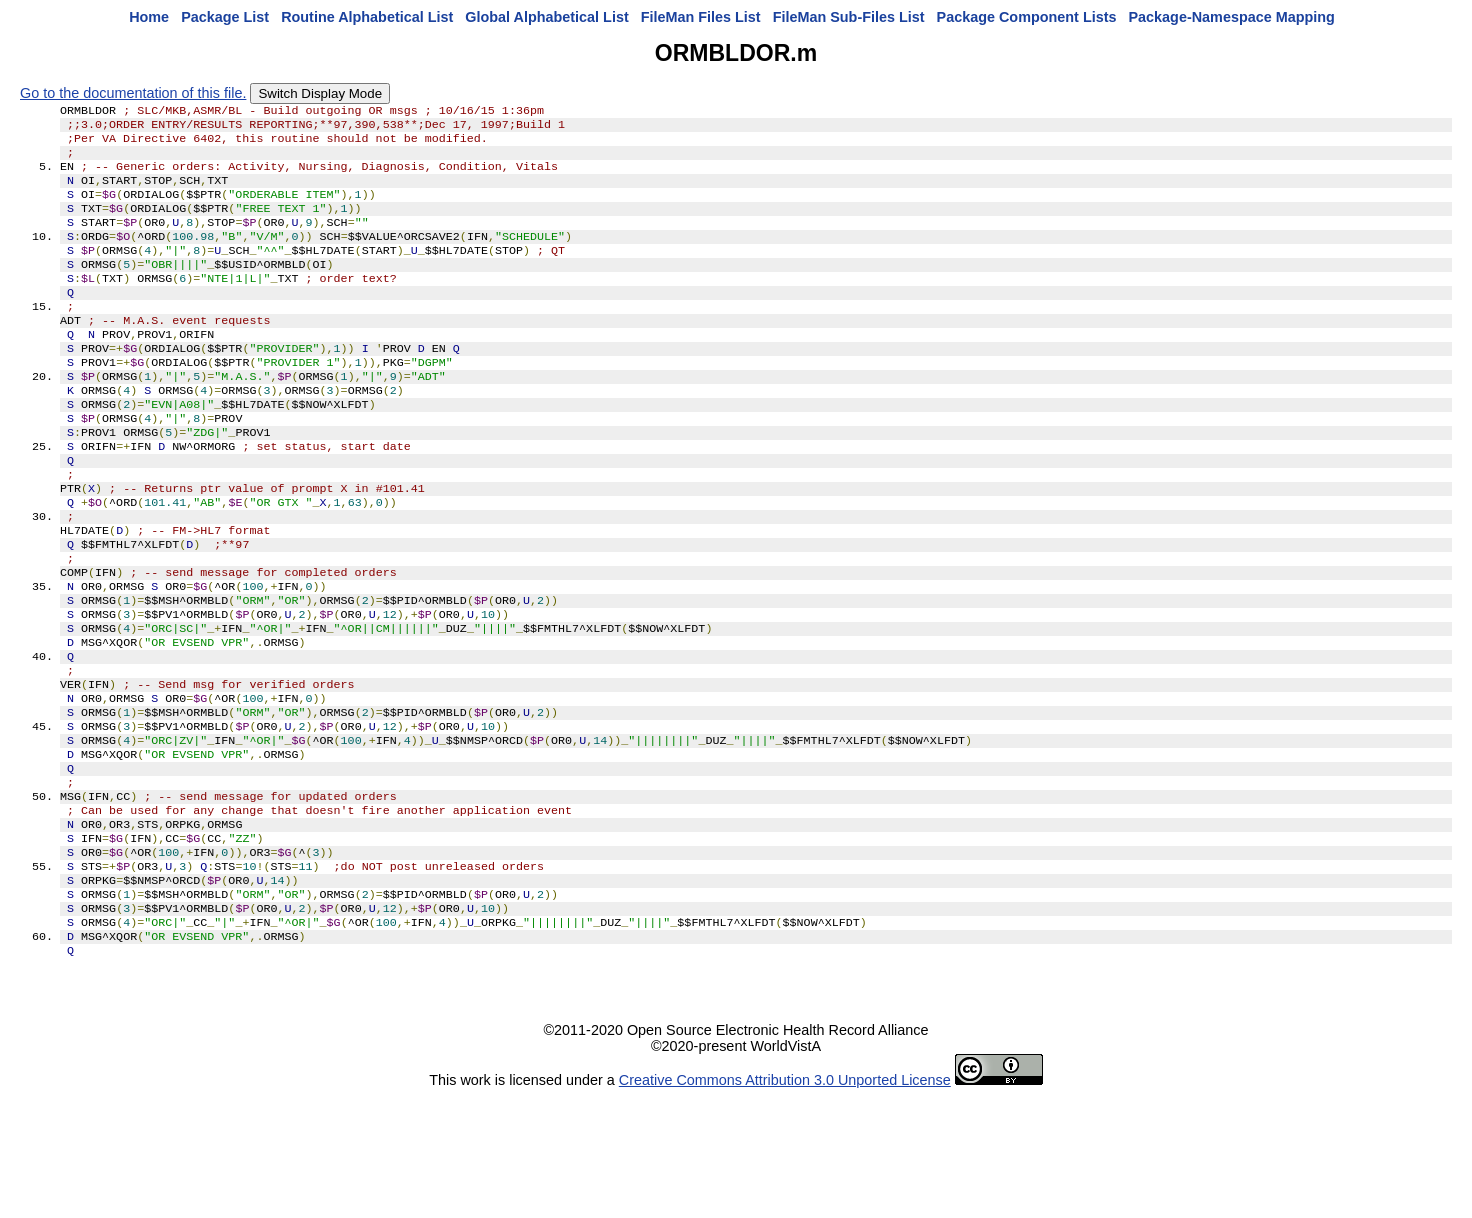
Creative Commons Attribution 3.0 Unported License (785, 1202)
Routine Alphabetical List (367, 17)
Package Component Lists (1027, 17)
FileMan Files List (701, 17)
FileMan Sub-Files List (849, 17)
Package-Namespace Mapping (1232, 17)
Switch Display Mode (320, 93)
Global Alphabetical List (546, 17)
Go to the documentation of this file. (133, 93)
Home (149, 17)
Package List (225, 17)
